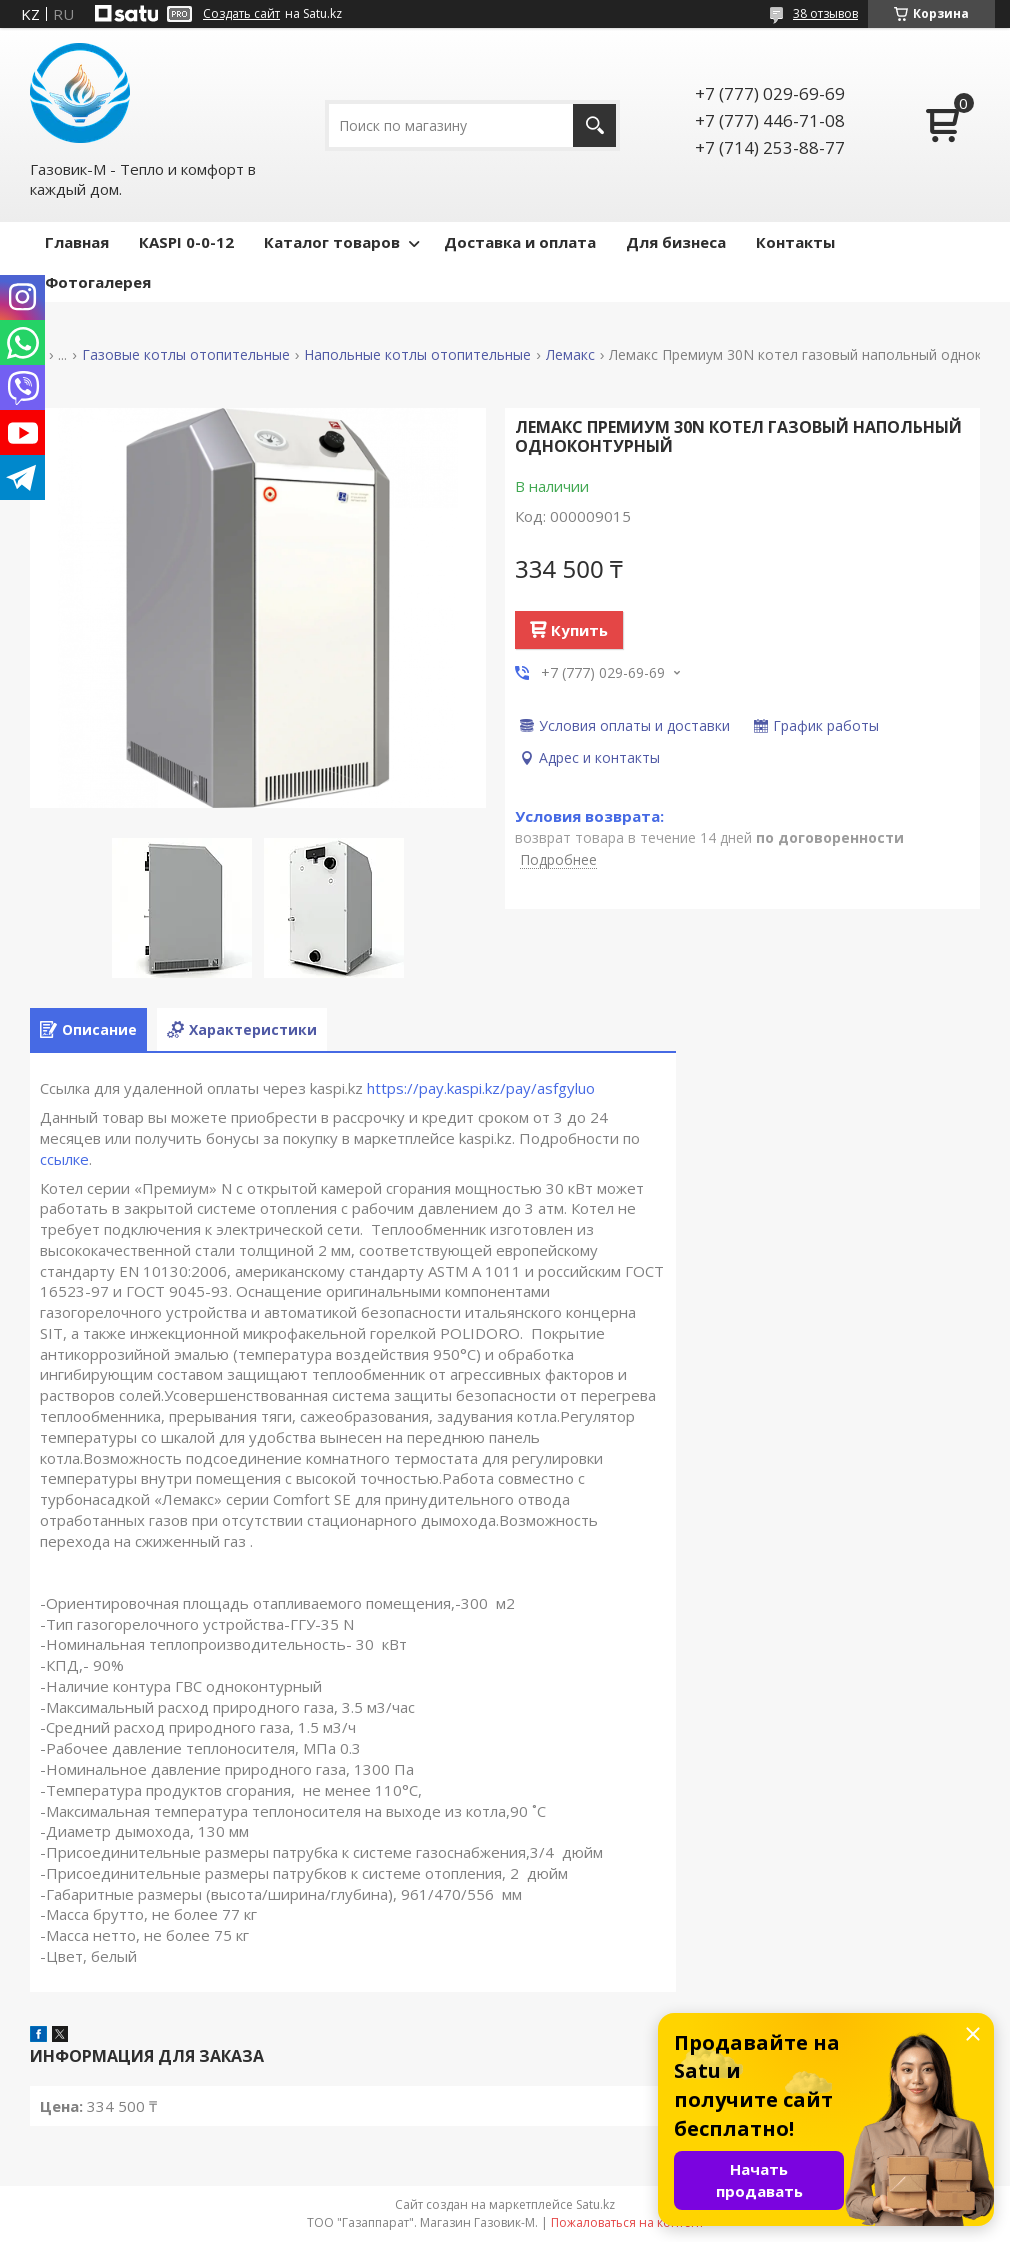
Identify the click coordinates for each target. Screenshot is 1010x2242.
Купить (579, 630)
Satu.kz (595, 2204)
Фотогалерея (98, 282)
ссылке (64, 1159)
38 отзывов (825, 13)
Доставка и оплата (520, 242)
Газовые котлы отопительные (186, 355)
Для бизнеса (676, 242)
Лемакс (570, 355)
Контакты (795, 242)
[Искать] (594, 125)
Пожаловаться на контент (627, 2222)
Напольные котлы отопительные (417, 355)
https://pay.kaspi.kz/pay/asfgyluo (481, 1088)
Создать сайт (241, 14)
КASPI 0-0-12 (186, 242)
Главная (77, 242)
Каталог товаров (332, 242)
